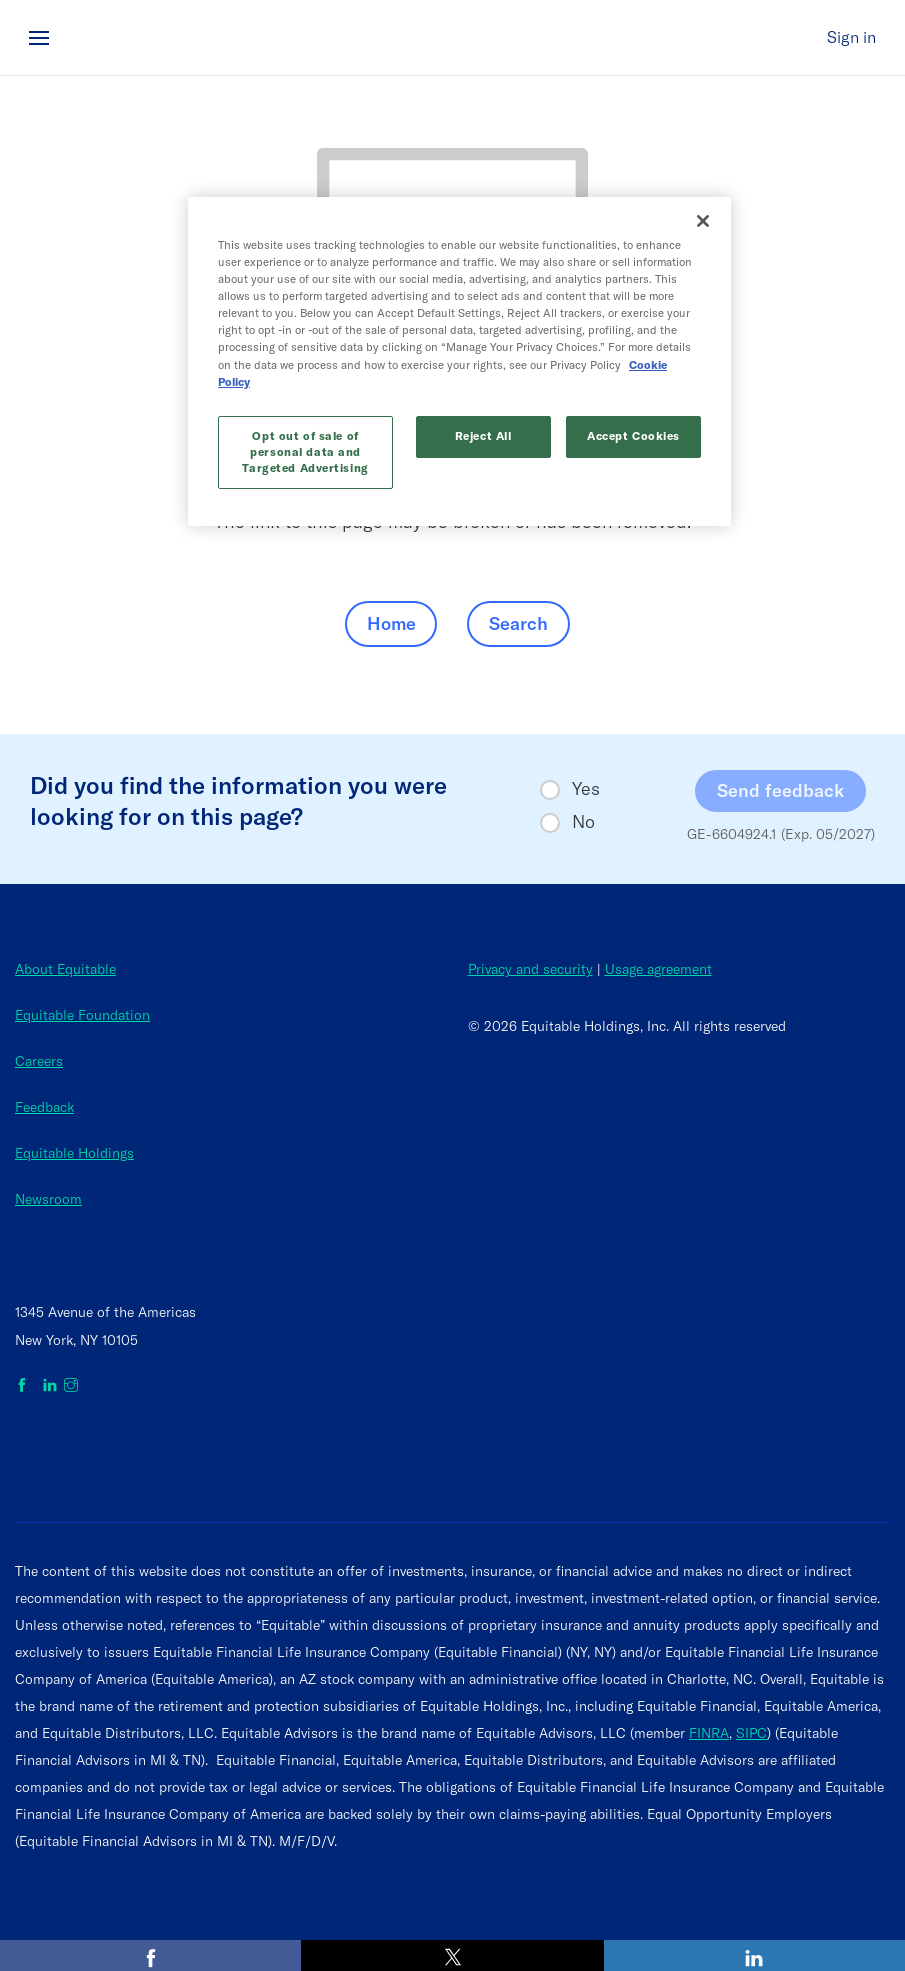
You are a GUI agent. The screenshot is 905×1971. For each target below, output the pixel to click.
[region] (459, 361)
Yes (586, 789)
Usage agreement (658, 969)
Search (518, 623)
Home (391, 623)
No (583, 822)
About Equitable (65, 969)
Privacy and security (530, 969)
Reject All (483, 436)
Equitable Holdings (74, 1153)
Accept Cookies (633, 436)
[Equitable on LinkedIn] (50, 1386)
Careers (39, 1061)
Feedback (44, 1107)
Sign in (851, 37)
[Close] (703, 221)
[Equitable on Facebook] (25, 1386)
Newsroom (48, 1199)
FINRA (709, 1733)
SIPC (751, 1733)
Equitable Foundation (82, 1015)
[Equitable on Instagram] (71, 1386)
